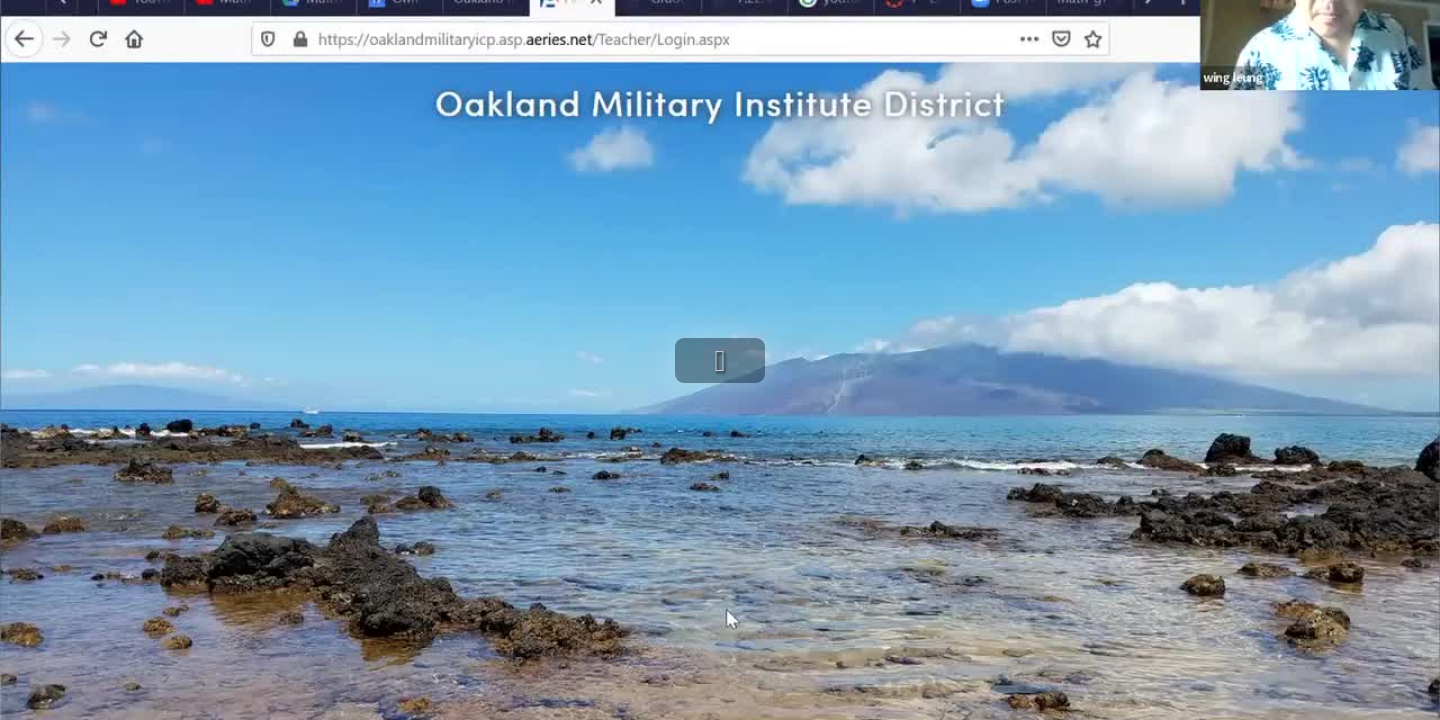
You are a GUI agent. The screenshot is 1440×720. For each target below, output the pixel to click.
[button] (720, 360)
